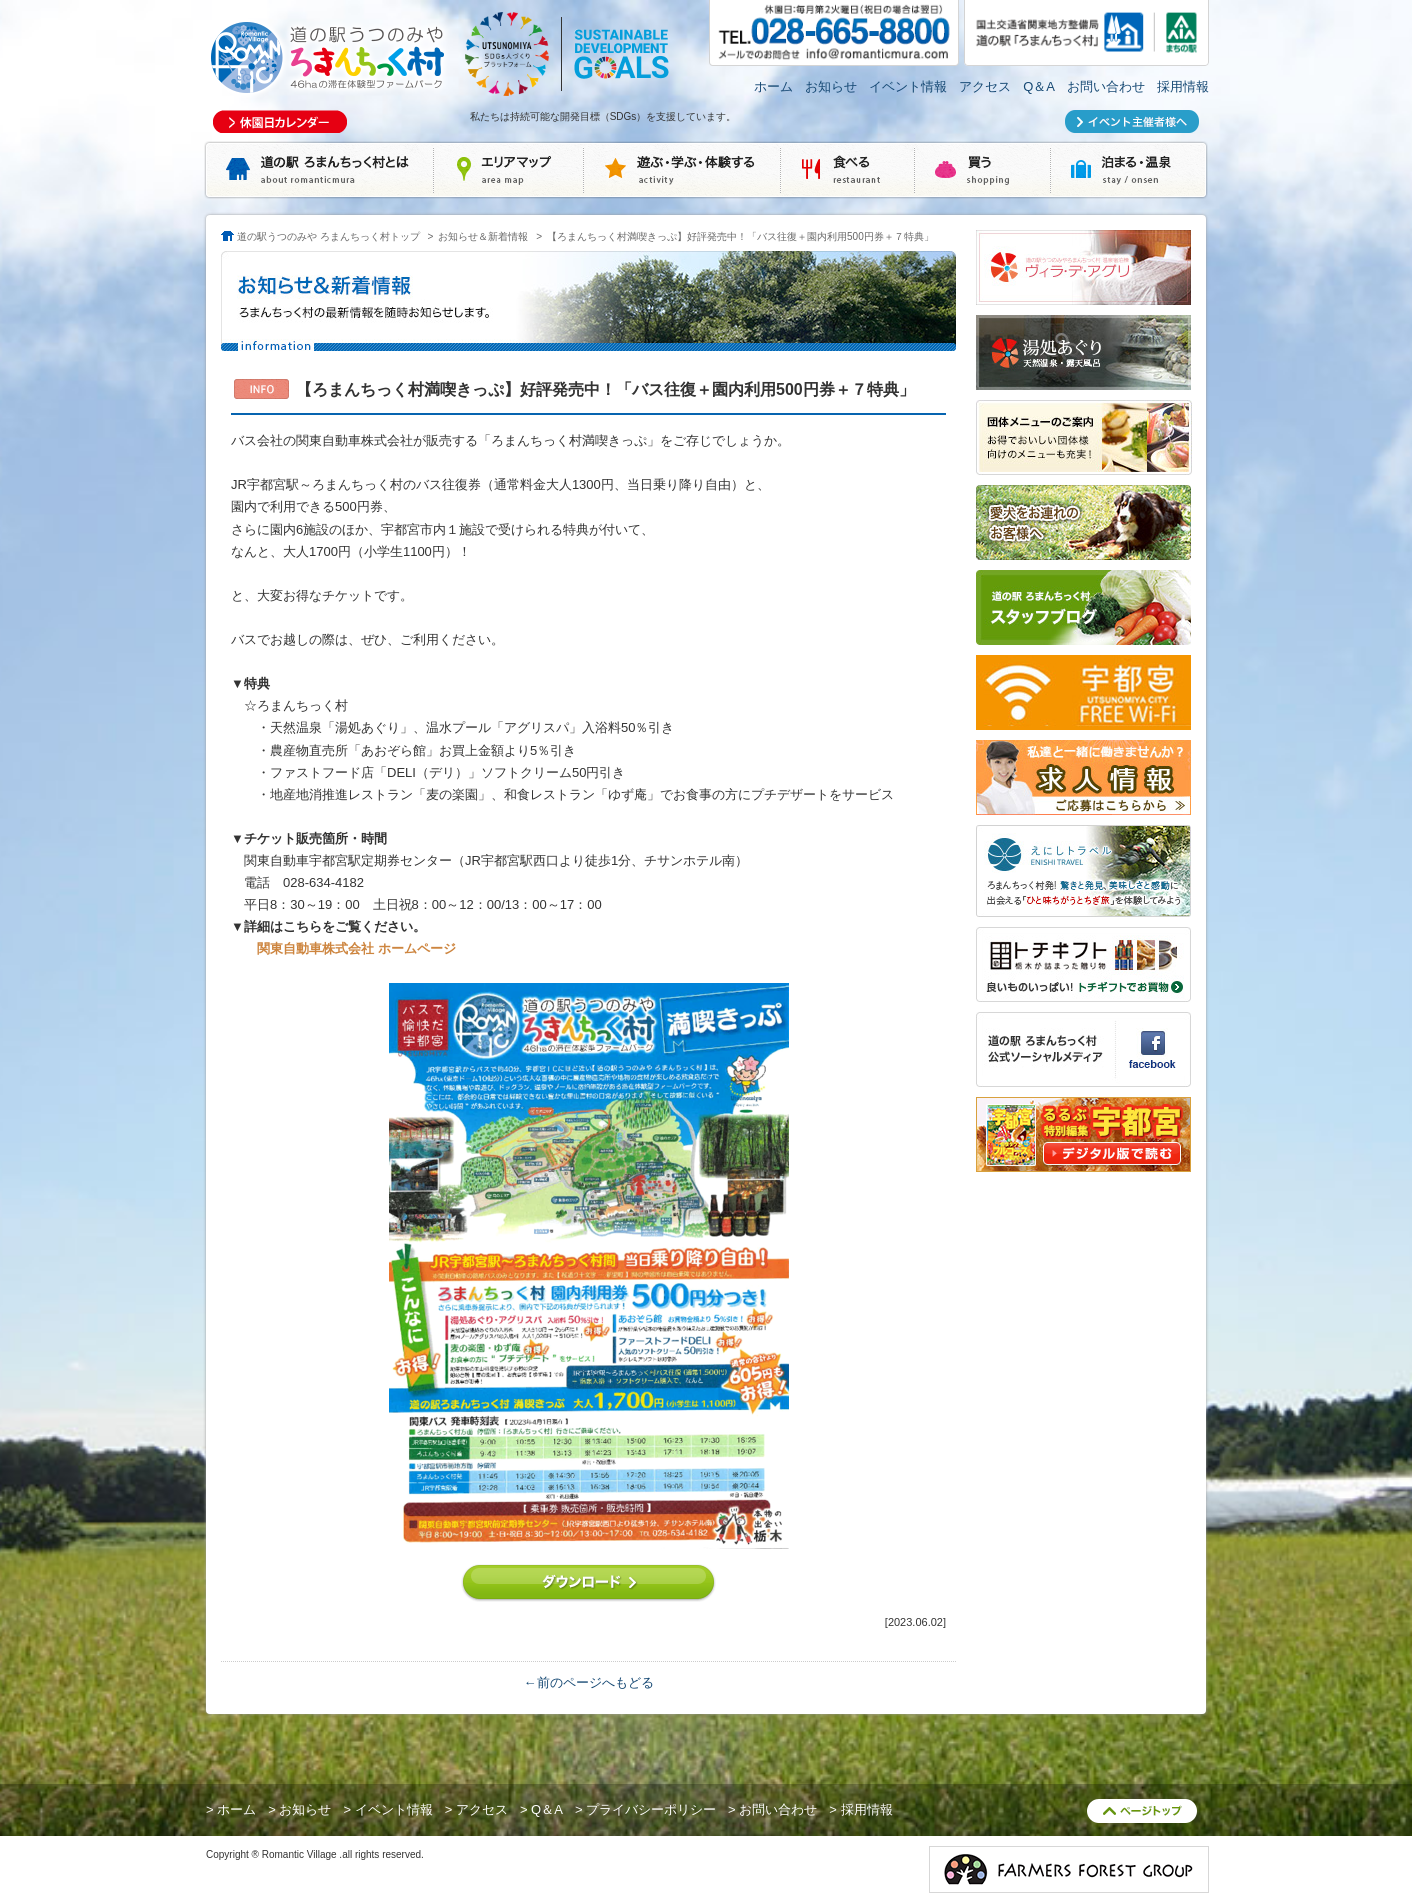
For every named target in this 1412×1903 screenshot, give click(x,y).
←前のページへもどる (589, 1682)
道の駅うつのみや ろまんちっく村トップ (328, 236)
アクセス (985, 86)
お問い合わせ (1106, 86)
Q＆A (1039, 86)
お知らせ (831, 86)
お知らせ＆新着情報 (483, 236)
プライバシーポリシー (651, 1809)
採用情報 (1183, 86)
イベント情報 (908, 86)
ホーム (773, 86)
